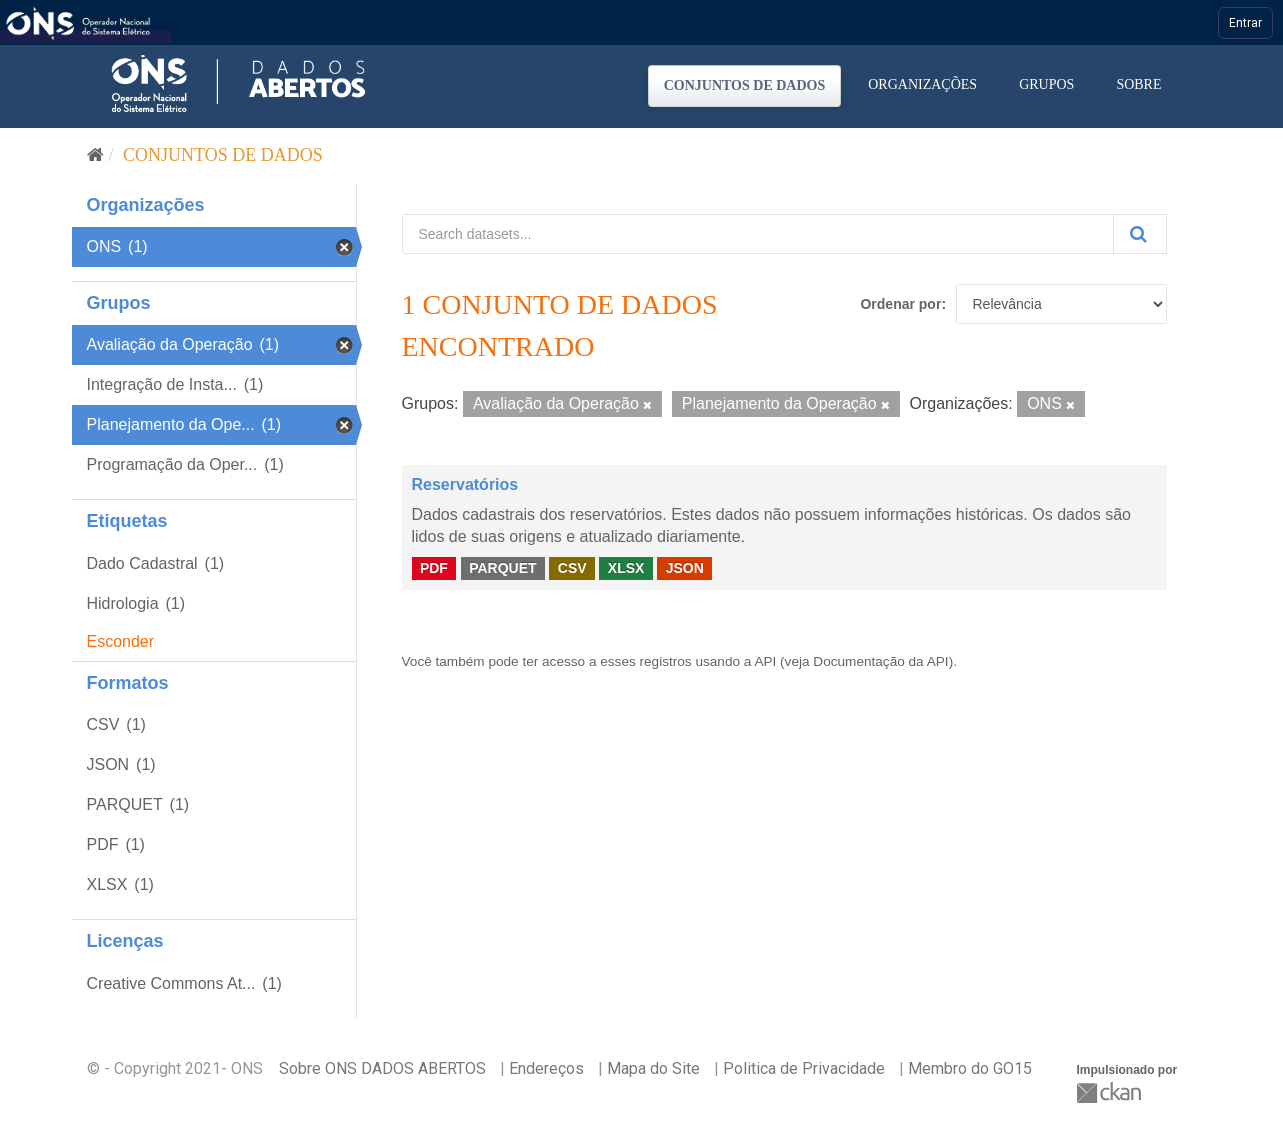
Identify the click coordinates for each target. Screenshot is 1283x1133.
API (765, 661)
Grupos (1046, 84)
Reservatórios (465, 484)
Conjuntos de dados (745, 85)
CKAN (1111, 1092)
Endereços (546, 1068)
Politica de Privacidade (804, 1068)
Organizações (922, 84)
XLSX (626, 568)
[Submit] (1140, 234)
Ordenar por (900, 304)
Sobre (1138, 84)
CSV (572, 568)
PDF (434, 568)
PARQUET (502, 568)
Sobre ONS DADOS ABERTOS (382, 1068)
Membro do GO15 (970, 1068)
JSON (685, 568)
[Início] (95, 155)
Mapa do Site (653, 1068)
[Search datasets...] (758, 234)
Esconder (121, 641)
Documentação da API (880, 661)
